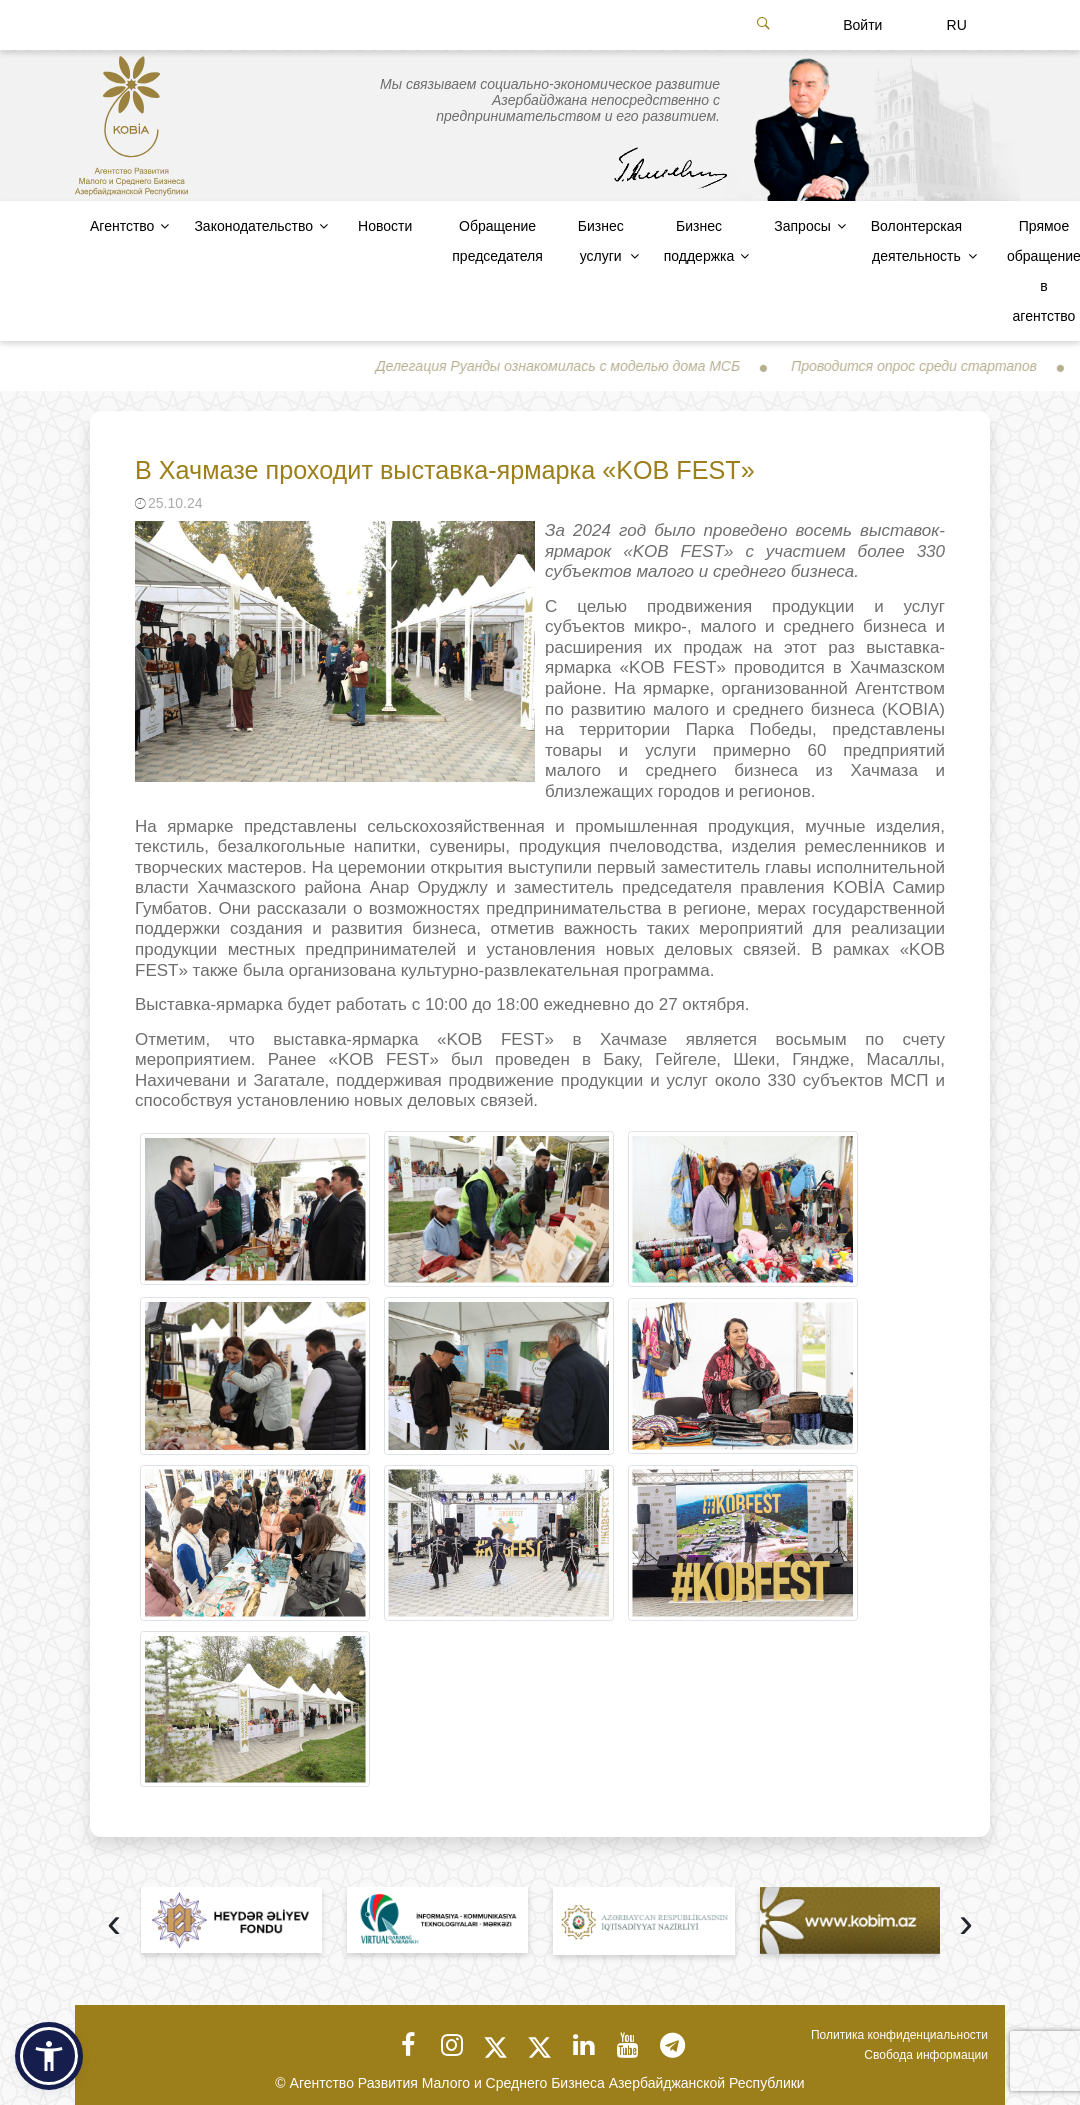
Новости (385, 226)
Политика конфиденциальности (899, 2035)
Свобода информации (926, 2055)
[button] (49, 2056)
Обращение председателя (497, 241)
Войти (862, 25)
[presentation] (114, 1925)
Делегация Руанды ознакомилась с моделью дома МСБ (580, 366)
